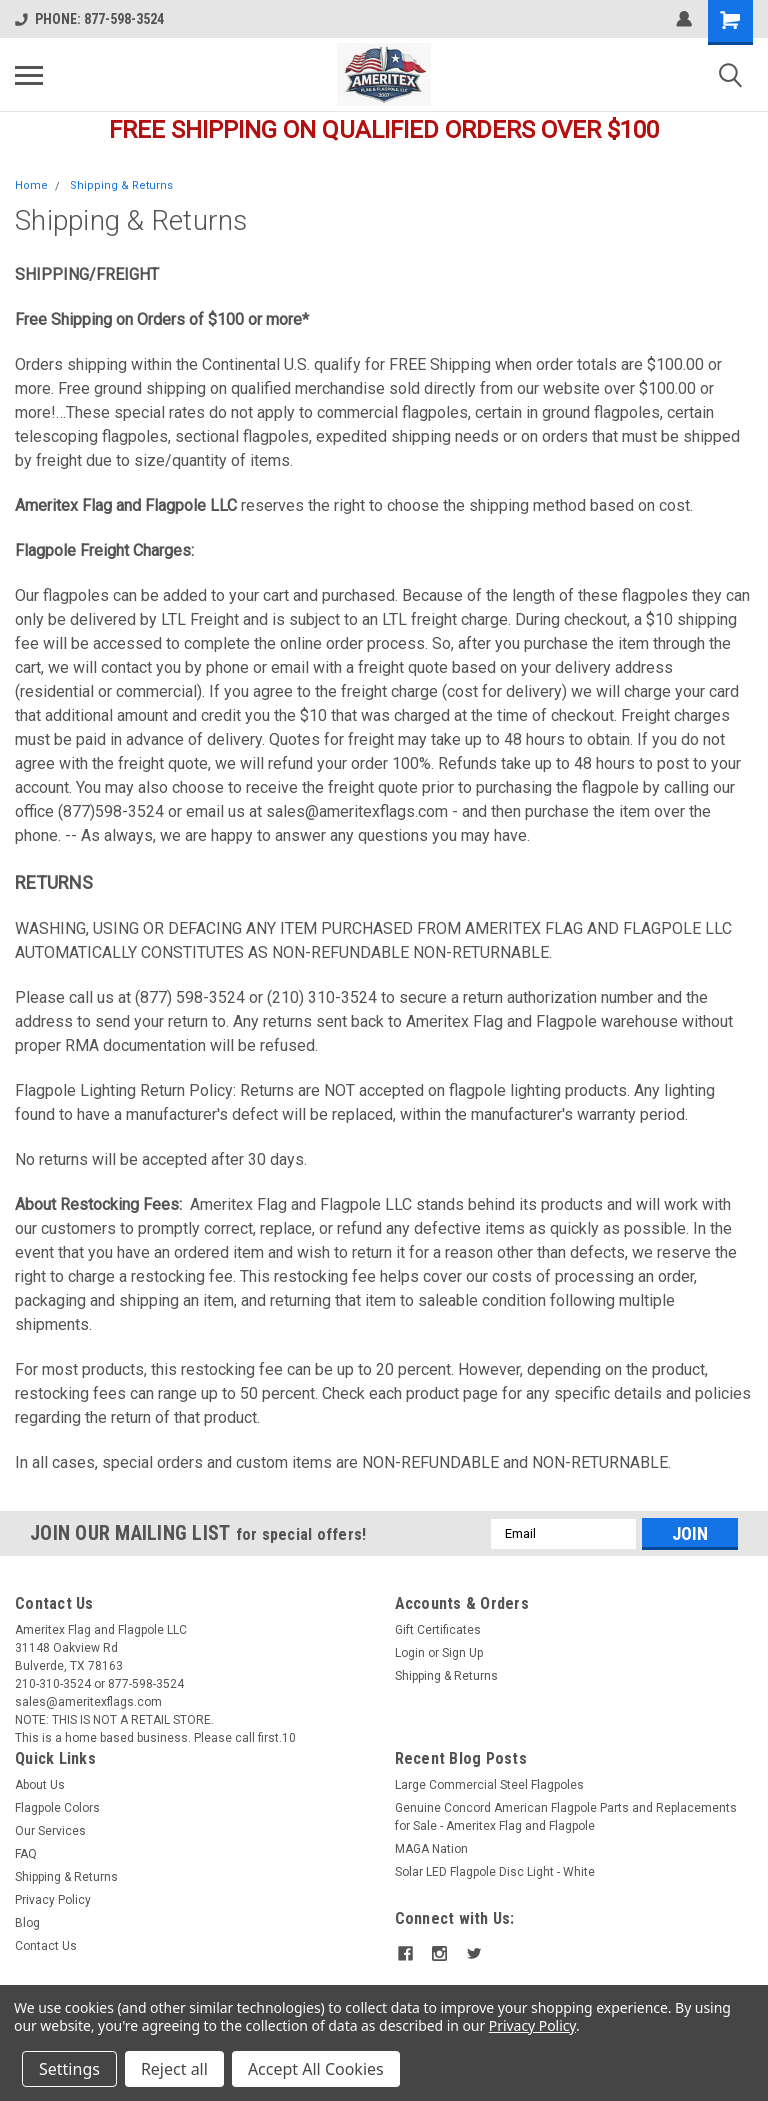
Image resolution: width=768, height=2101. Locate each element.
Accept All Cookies (316, 2069)
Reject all (174, 2069)
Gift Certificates (438, 1630)
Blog (27, 1923)
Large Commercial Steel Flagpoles (489, 1785)
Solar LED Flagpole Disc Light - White (495, 1872)
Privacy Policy (53, 1900)
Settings (69, 2069)
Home (31, 185)
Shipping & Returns (121, 185)
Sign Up (462, 1653)
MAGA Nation (431, 1849)
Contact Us (46, 1946)
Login (410, 1653)
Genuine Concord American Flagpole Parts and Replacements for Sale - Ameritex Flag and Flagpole (566, 1817)
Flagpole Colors (57, 1808)
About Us (40, 1785)
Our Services (50, 1831)
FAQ (26, 1854)
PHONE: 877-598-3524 (89, 19)
